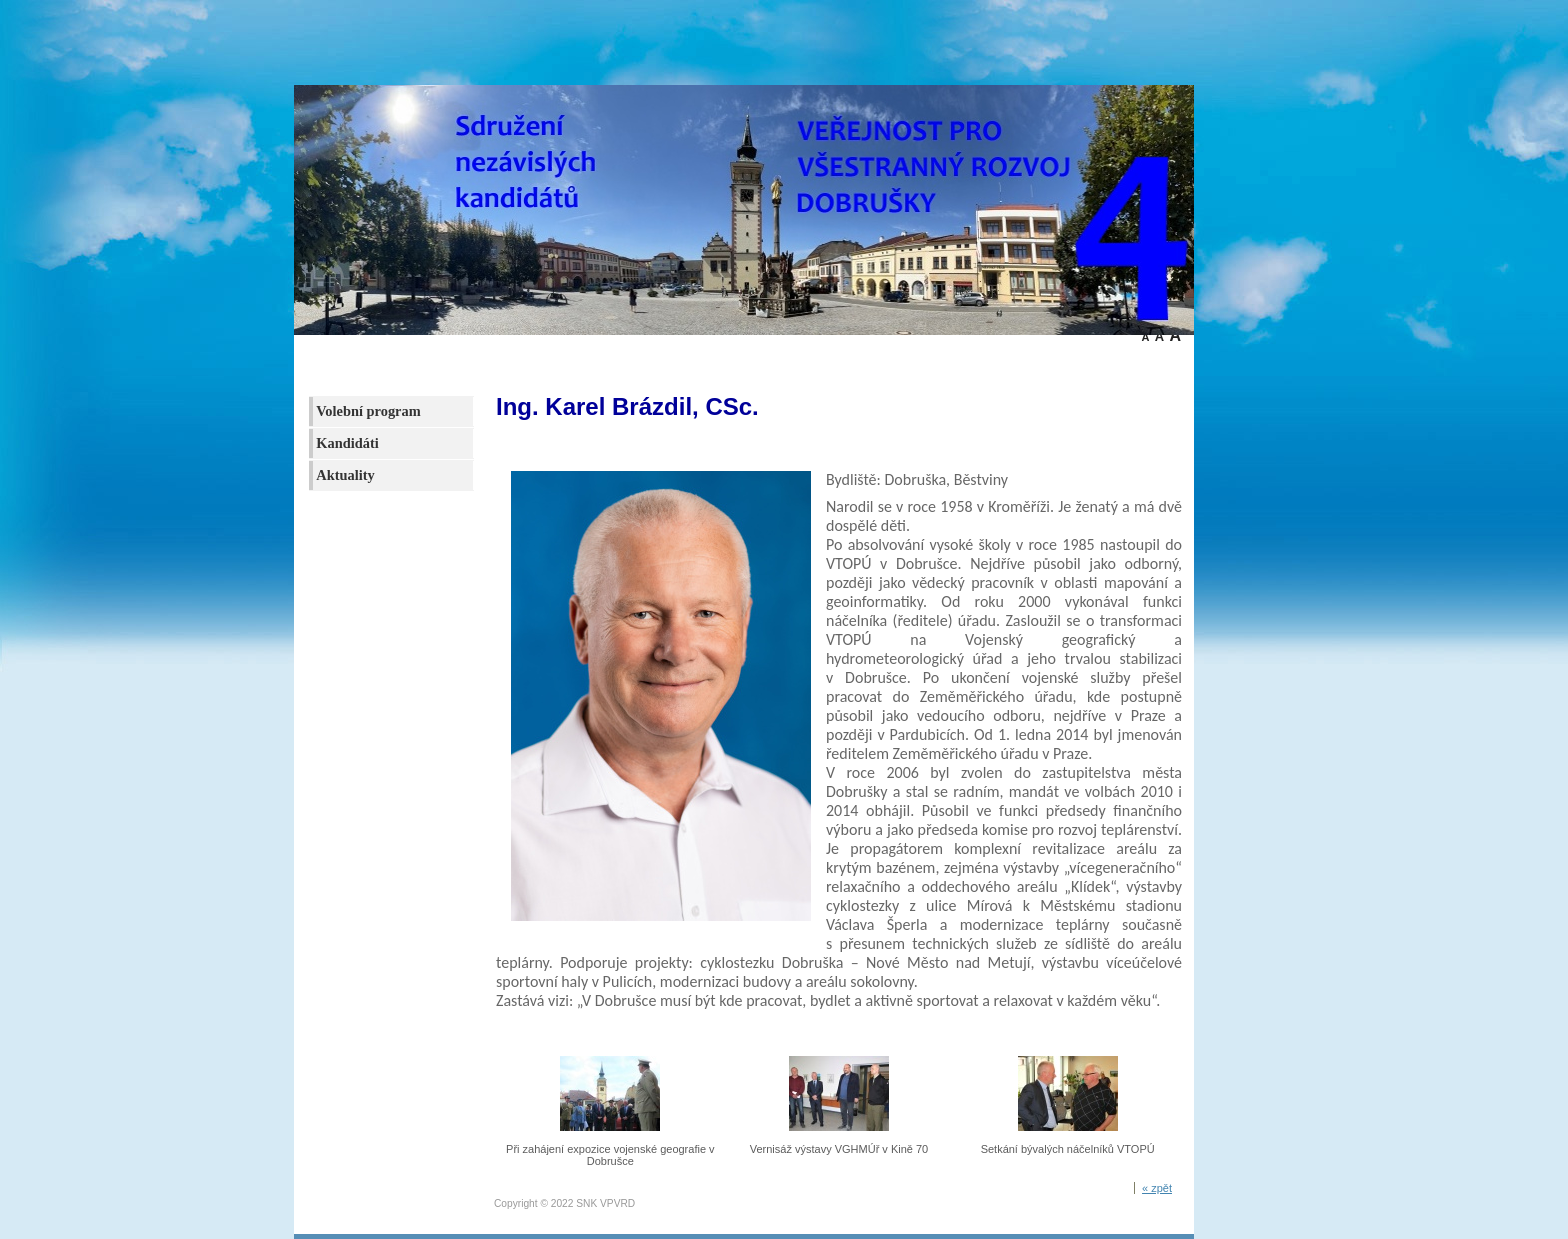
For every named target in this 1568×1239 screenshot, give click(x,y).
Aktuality (345, 475)
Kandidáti (347, 443)
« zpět (1157, 1188)
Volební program (368, 411)
